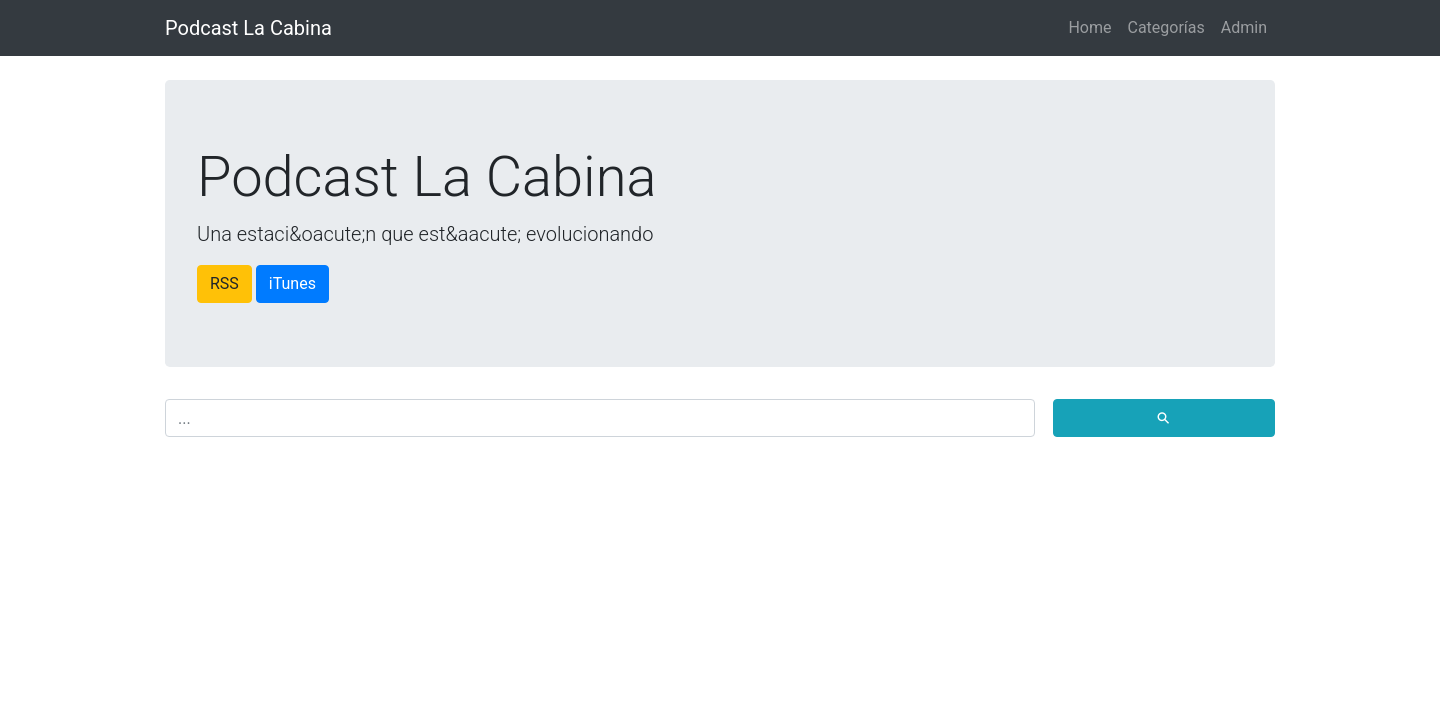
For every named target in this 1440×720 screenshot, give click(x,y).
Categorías (1165, 27)
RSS (224, 283)
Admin (1244, 27)
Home (1089, 27)
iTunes (292, 283)
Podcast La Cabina (248, 28)
